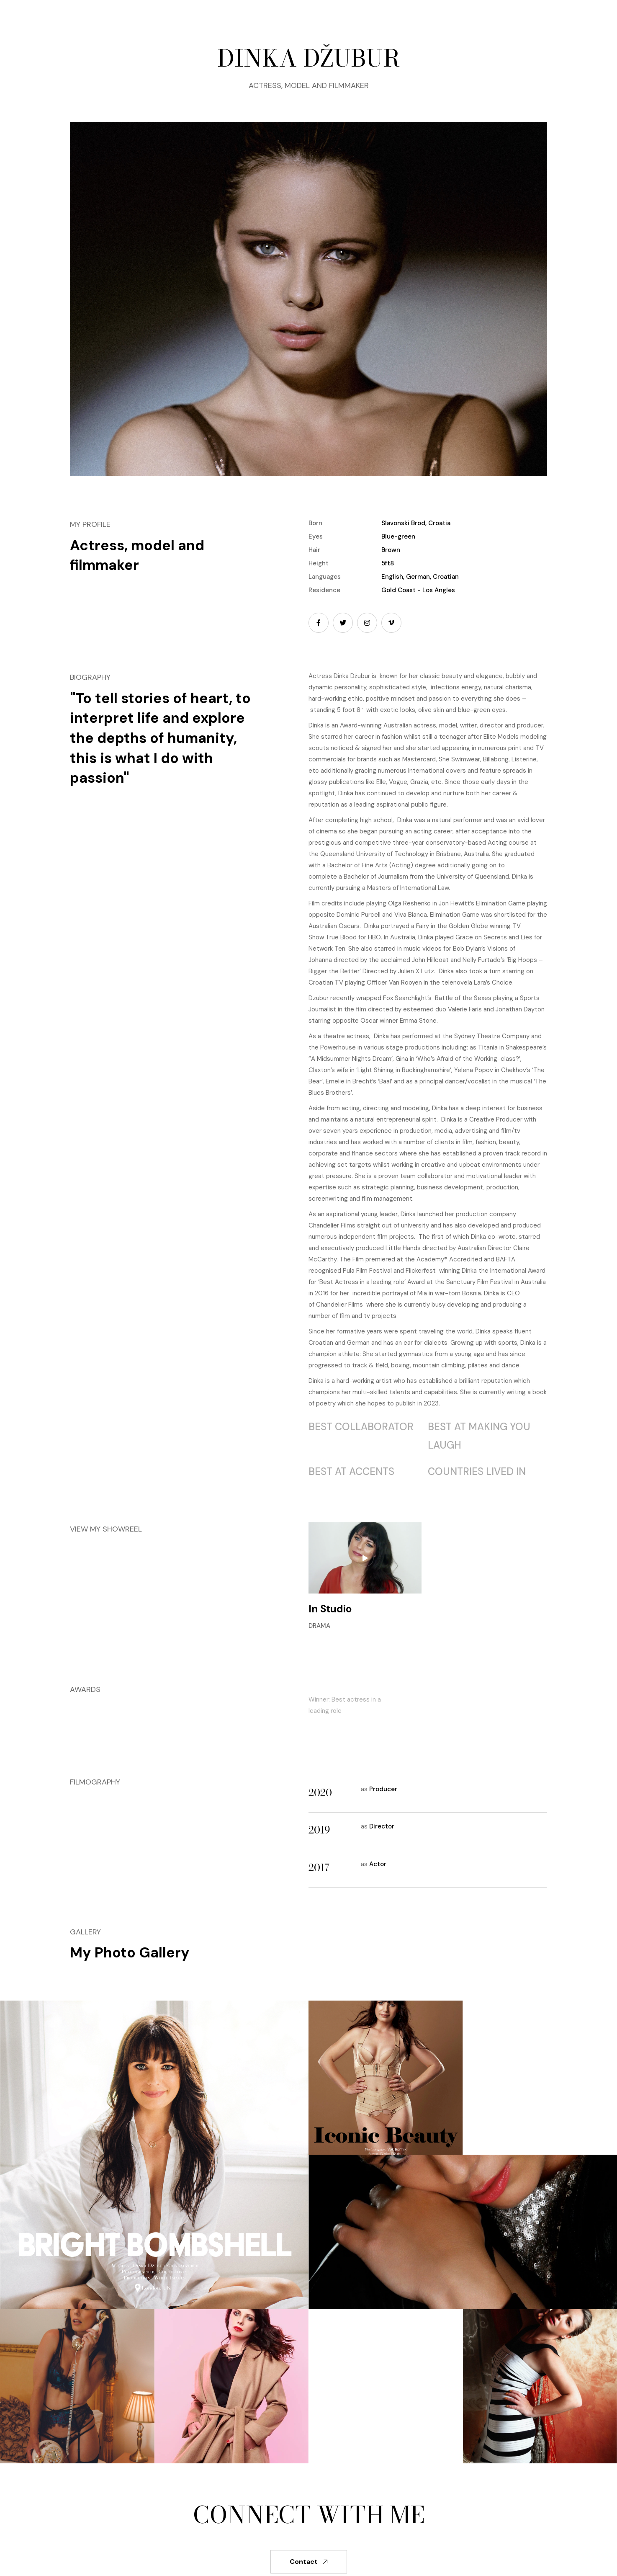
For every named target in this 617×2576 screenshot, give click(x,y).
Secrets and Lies (507, 937)
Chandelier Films (339, 1304)
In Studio (330, 1608)
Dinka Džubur (352, 676)
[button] (268, 16)
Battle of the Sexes (463, 998)
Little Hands (403, 1248)
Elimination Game (500, 903)
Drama (319, 1626)
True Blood (341, 937)
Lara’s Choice (493, 982)
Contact (309, 2561)
